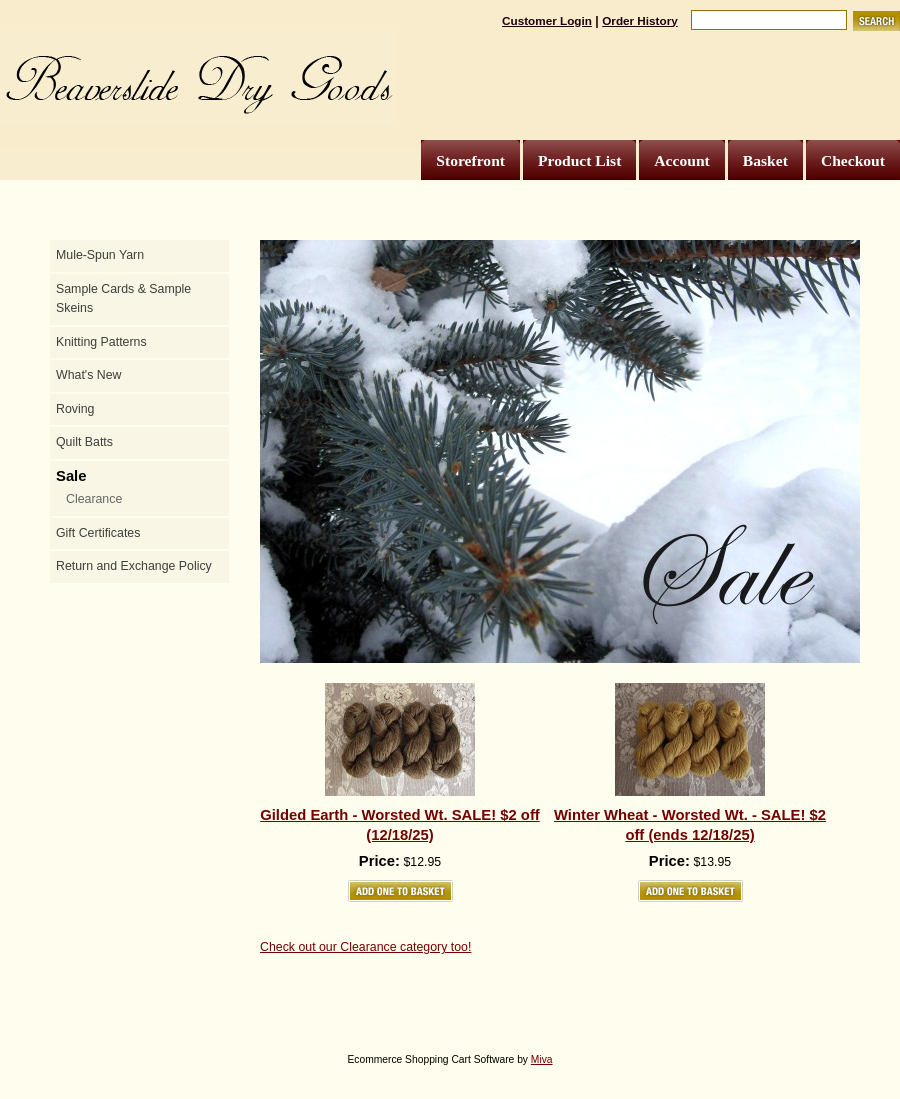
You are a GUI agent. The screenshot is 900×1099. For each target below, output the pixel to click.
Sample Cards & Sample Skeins (123, 299)
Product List (579, 160)
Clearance (94, 499)
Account (681, 160)
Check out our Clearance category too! (365, 947)
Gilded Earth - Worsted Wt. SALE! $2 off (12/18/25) (400, 825)
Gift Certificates (98, 533)
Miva (542, 1059)
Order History (640, 20)
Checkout (853, 160)
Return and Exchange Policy (134, 566)
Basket (765, 160)
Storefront (470, 160)
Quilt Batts (84, 442)
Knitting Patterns (101, 342)
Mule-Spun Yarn (100, 255)
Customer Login (547, 20)
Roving (75, 409)
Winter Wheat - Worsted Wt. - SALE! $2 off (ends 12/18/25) (690, 825)
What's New (88, 375)
